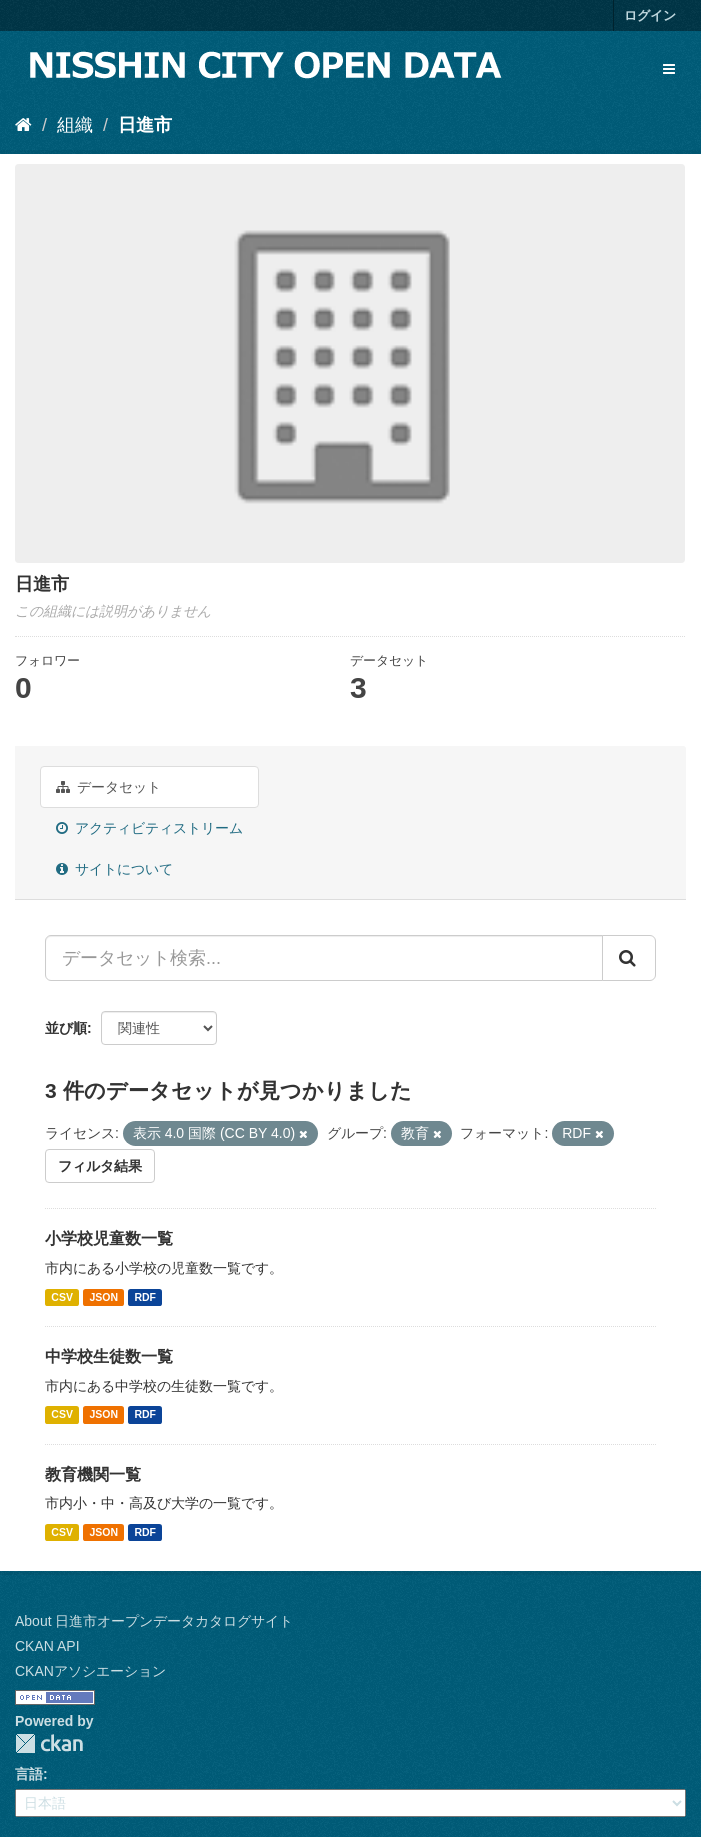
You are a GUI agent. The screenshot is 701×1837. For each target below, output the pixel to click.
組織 (75, 125)
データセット (108, 787)
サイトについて (114, 869)
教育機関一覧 (93, 1474)
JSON (103, 1297)
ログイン (650, 15)
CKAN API (47, 1646)
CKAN (49, 1743)
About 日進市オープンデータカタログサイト (154, 1621)
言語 (29, 1774)
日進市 (145, 125)
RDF (145, 1297)
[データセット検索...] (324, 958)
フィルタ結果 (100, 1166)
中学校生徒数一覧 (109, 1356)
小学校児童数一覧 (109, 1238)
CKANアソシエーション (90, 1671)
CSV (62, 1297)
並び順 (66, 1028)
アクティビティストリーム (149, 828)
